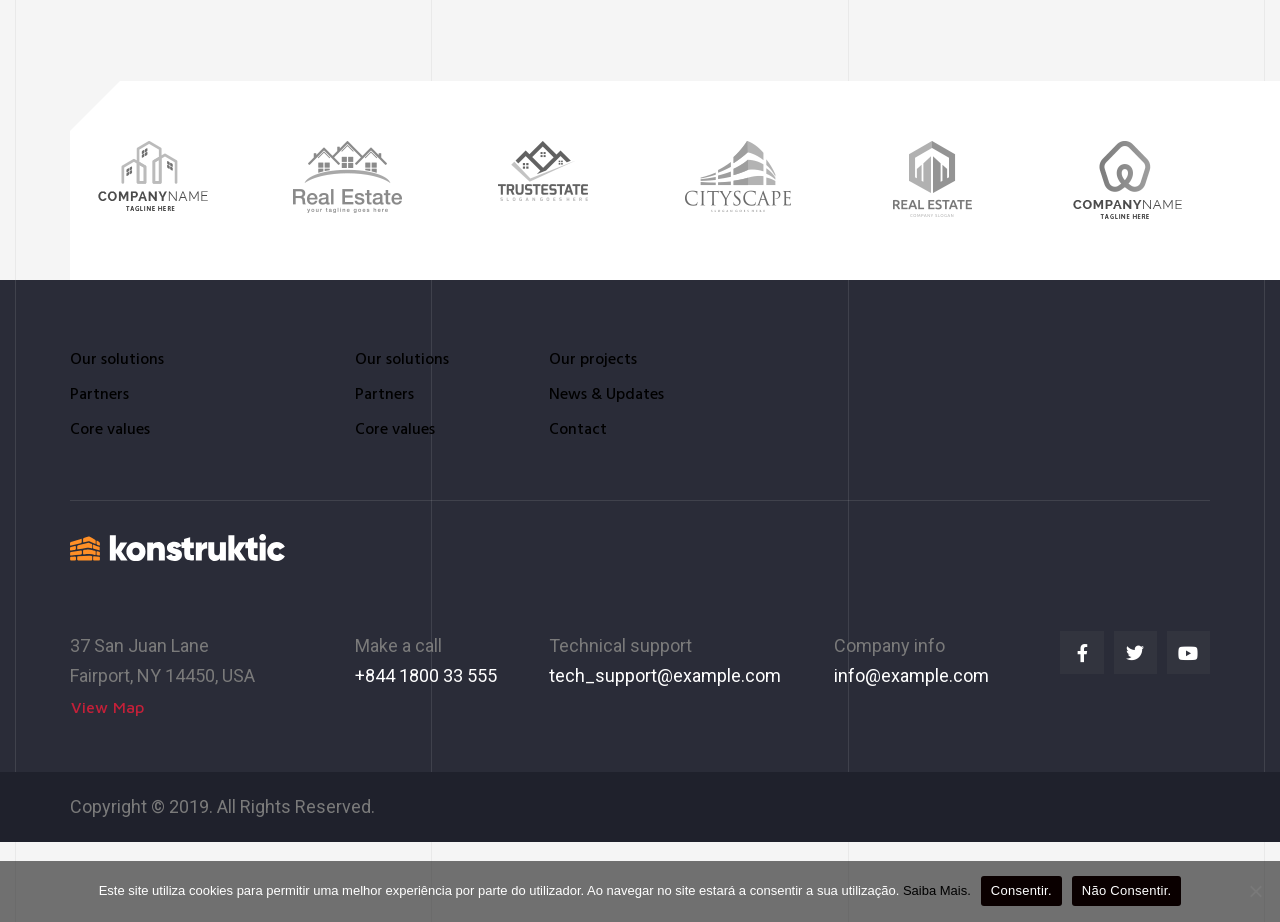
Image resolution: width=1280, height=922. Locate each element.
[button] (107, 706)
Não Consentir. (1127, 890)
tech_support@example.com (665, 674)
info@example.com (911, 674)
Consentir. (1021, 890)
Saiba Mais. (937, 890)
